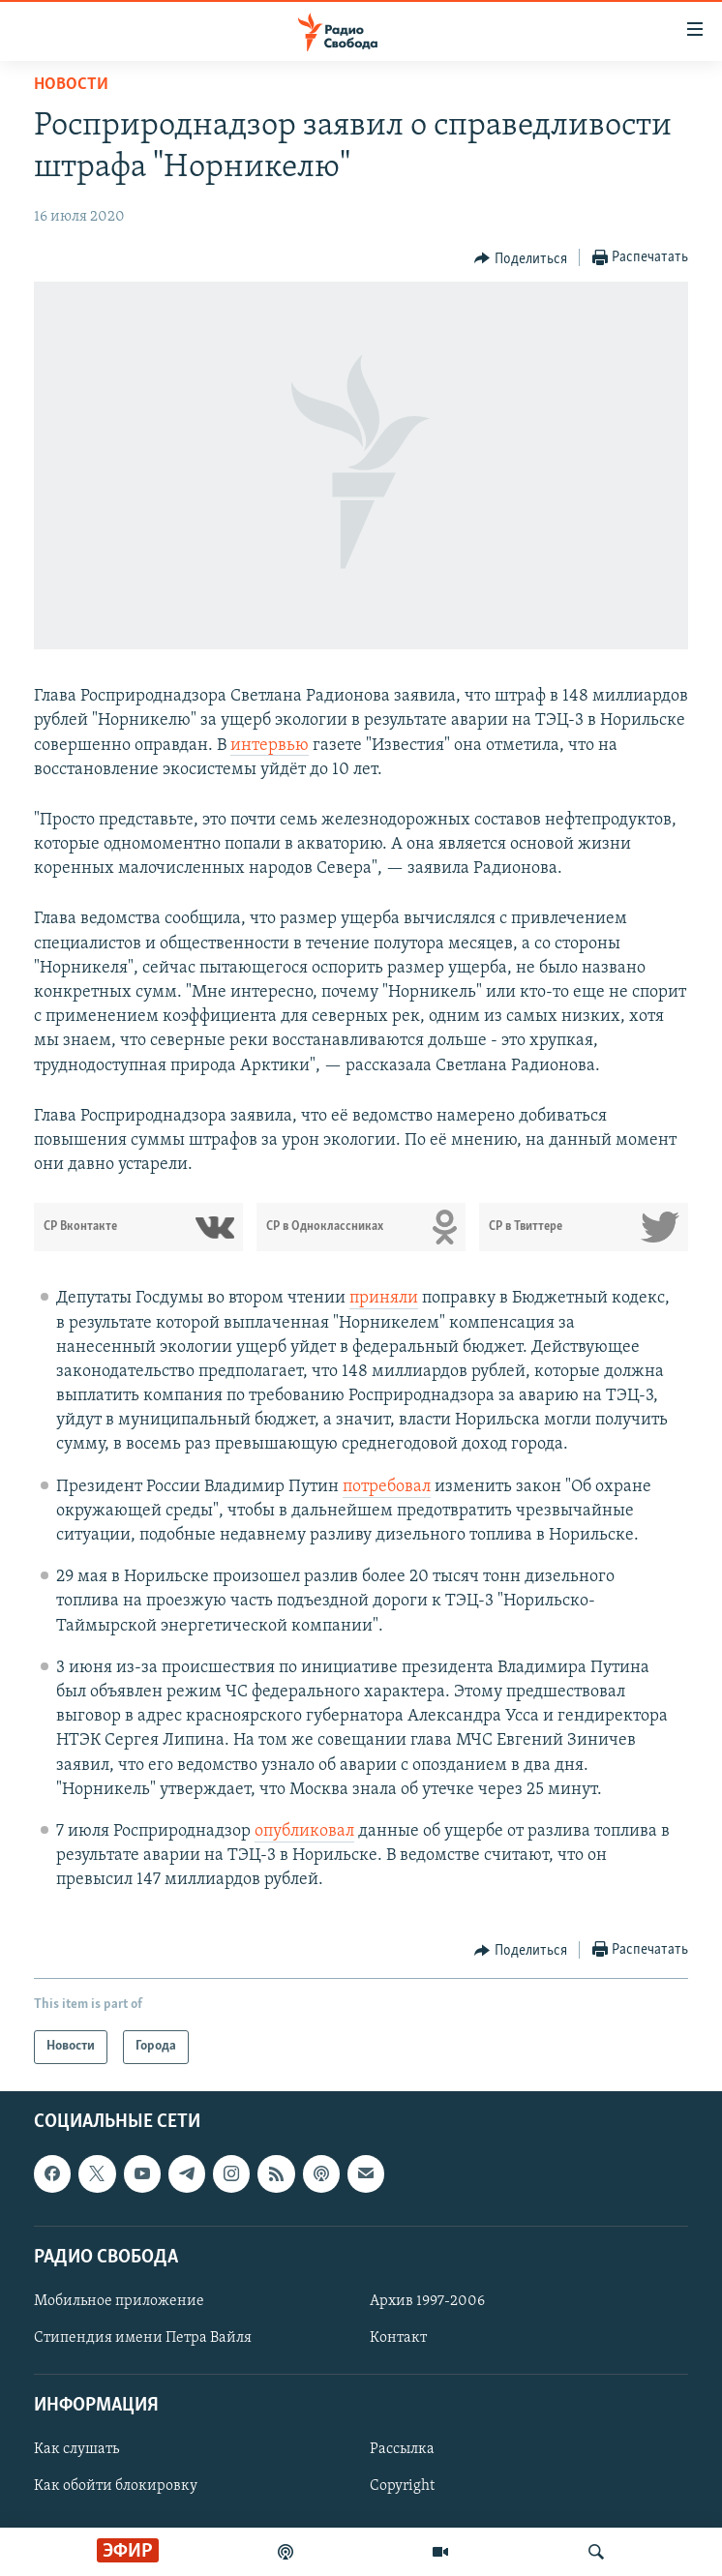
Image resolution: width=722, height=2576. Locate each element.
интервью (269, 745)
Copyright (402, 2486)
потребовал (387, 1487)
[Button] (520, 258)
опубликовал (304, 1831)
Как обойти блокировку (115, 2486)
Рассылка (402, 2449)
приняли (383, 1298)
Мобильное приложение (119, 2300)
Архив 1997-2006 (427, 2300)
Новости (71, 84)
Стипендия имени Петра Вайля (143, 2338)
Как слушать (76, 2449)
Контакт (398, 2338)
